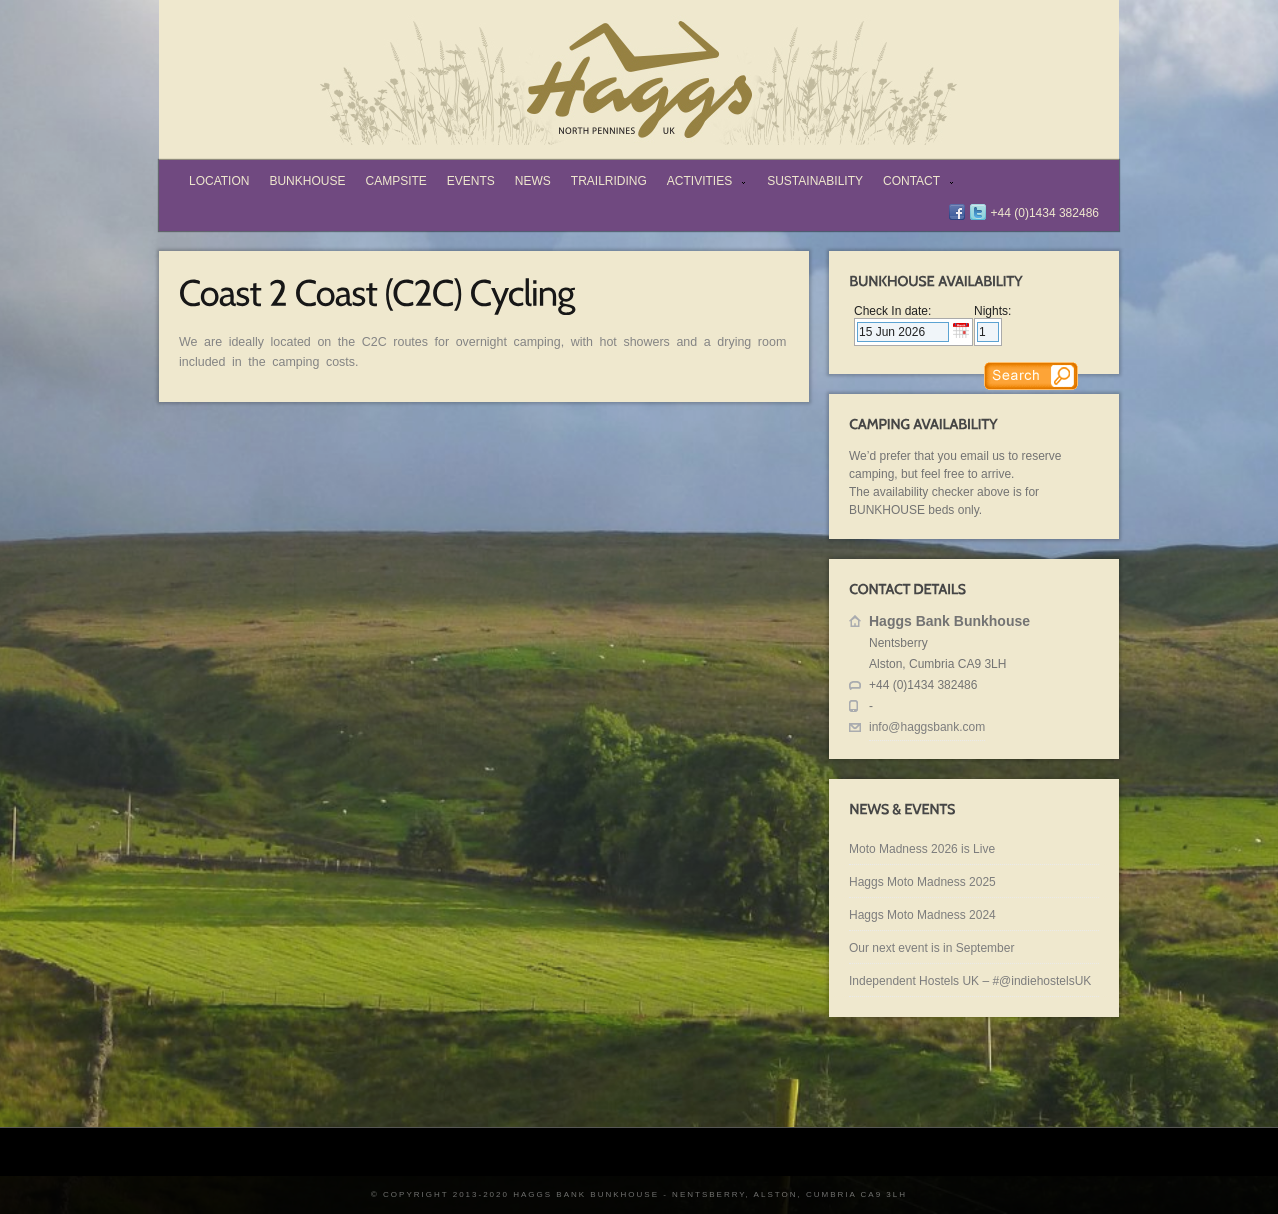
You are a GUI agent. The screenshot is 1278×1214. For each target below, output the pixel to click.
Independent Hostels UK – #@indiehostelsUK (970, 981)
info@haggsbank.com (927, 727)
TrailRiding (609, 181)
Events (471, 181)
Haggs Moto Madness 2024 (922, 915)
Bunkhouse (307, 181)
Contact (914, 183)
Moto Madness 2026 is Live (922, 849)
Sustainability (815, 181)
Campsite (395, 181)
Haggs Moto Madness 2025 (922, 882)
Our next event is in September (931, 948)
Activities (702, 183)
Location (219, 181)
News (533, 181)
